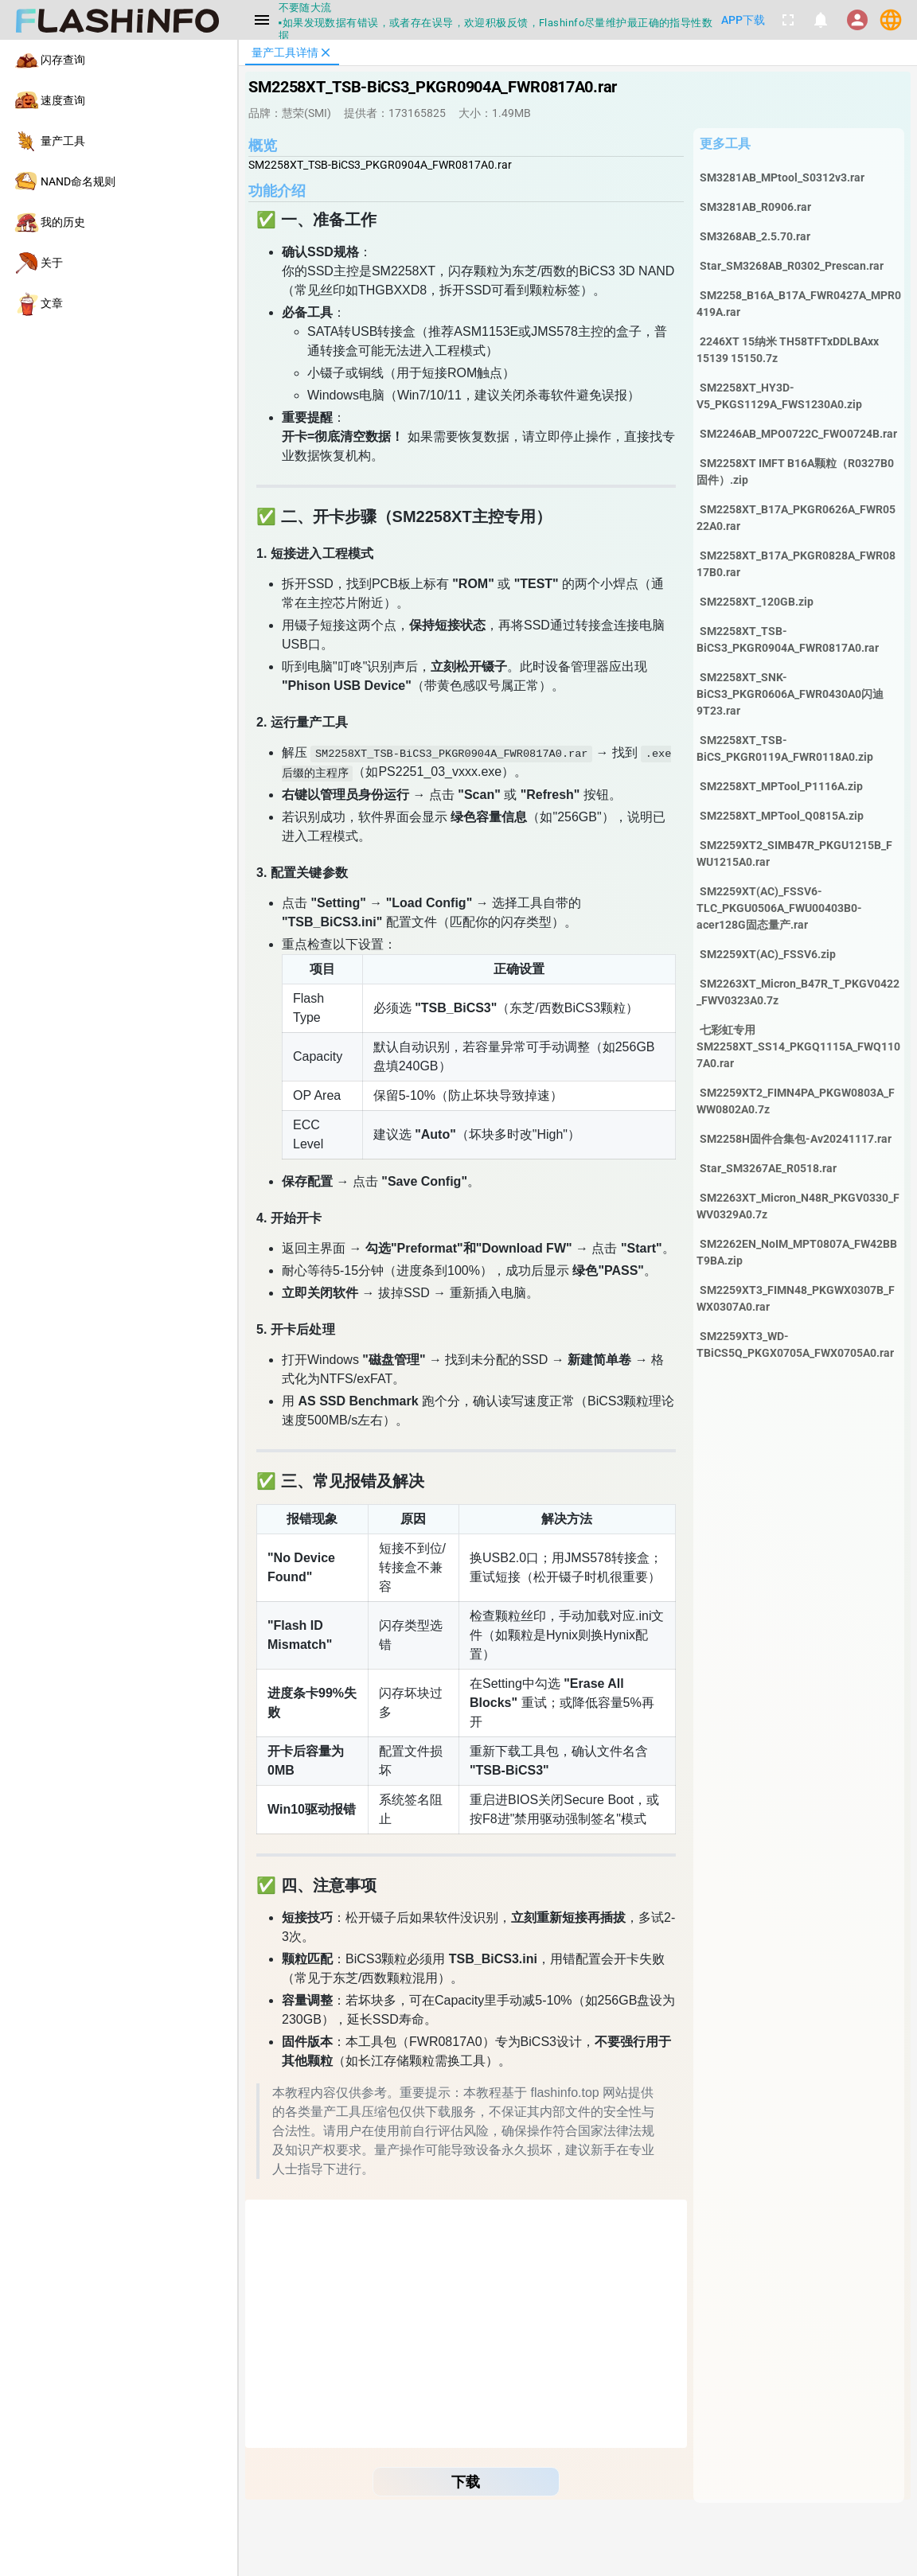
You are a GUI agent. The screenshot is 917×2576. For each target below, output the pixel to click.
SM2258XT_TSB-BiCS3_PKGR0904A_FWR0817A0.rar (788, 639)
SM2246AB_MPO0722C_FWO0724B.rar (798, 433)
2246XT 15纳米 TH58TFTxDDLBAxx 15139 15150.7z (788, 349)
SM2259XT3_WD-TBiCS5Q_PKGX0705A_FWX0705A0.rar (795, 1344)
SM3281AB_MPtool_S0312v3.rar (782, 177)
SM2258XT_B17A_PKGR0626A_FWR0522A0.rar (796, 517)
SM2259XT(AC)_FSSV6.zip (768, 954)
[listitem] (118, 60)
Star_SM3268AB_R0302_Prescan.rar (792, 265)
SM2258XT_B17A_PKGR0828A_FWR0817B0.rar (796, 564)
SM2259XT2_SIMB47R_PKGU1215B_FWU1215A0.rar (794, 853)
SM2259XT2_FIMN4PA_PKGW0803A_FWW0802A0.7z (796, 1101)
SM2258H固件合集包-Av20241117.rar (796, 1138)
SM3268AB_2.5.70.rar (755, 236)
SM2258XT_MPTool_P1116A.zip (781, 786)
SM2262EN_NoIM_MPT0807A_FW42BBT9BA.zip (797, 1252)
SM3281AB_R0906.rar (755, 207)
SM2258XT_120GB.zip (757, 601)
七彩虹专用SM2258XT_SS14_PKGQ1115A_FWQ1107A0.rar (798, 1046)
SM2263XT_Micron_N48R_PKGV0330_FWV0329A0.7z (798, 1206)
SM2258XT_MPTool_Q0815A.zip (782, 815)
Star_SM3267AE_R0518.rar (768, 1168)
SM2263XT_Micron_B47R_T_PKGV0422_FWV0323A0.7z (798, 992)
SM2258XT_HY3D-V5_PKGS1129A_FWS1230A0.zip (779, 396)
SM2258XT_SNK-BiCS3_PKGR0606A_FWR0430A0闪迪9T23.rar (790, 694)
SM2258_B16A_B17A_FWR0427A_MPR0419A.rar (799, 303)
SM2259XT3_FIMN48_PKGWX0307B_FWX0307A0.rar (796, 1298)
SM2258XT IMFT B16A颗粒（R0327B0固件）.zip (795, 471)
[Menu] (261, 19)
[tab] (292, 52)
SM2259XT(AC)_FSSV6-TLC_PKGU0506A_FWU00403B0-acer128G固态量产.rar (779, 908)
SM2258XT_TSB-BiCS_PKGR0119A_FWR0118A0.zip (785, 748)
